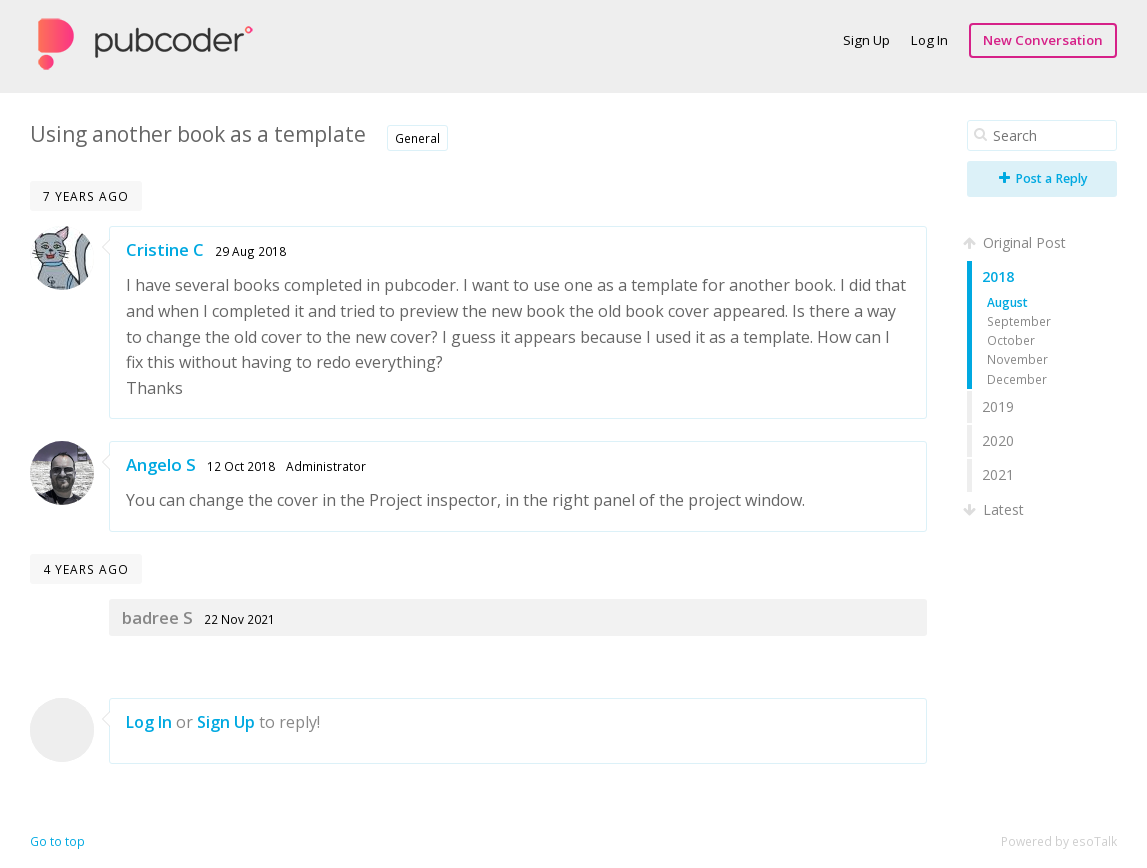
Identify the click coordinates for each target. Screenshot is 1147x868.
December (1017, 379)
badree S (157, 617)
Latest (995, 509)
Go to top (57, 841)
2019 (998, 406)
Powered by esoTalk (1059, 841)
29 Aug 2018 (250, 251)
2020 (998, 440)
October (1011, 340)
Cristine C (165, 249)
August (1007, 302)
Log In (929, 40)
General (417, 138)
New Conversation (1043, 40)
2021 (998, 474)
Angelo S (161, 464)
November (1017, 359)
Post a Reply (1043, 178)
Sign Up (866, 40)
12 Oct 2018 (241, 466)
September (1019, 321)
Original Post (1016, 242)
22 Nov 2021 (239, 619)
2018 (998, 276)
